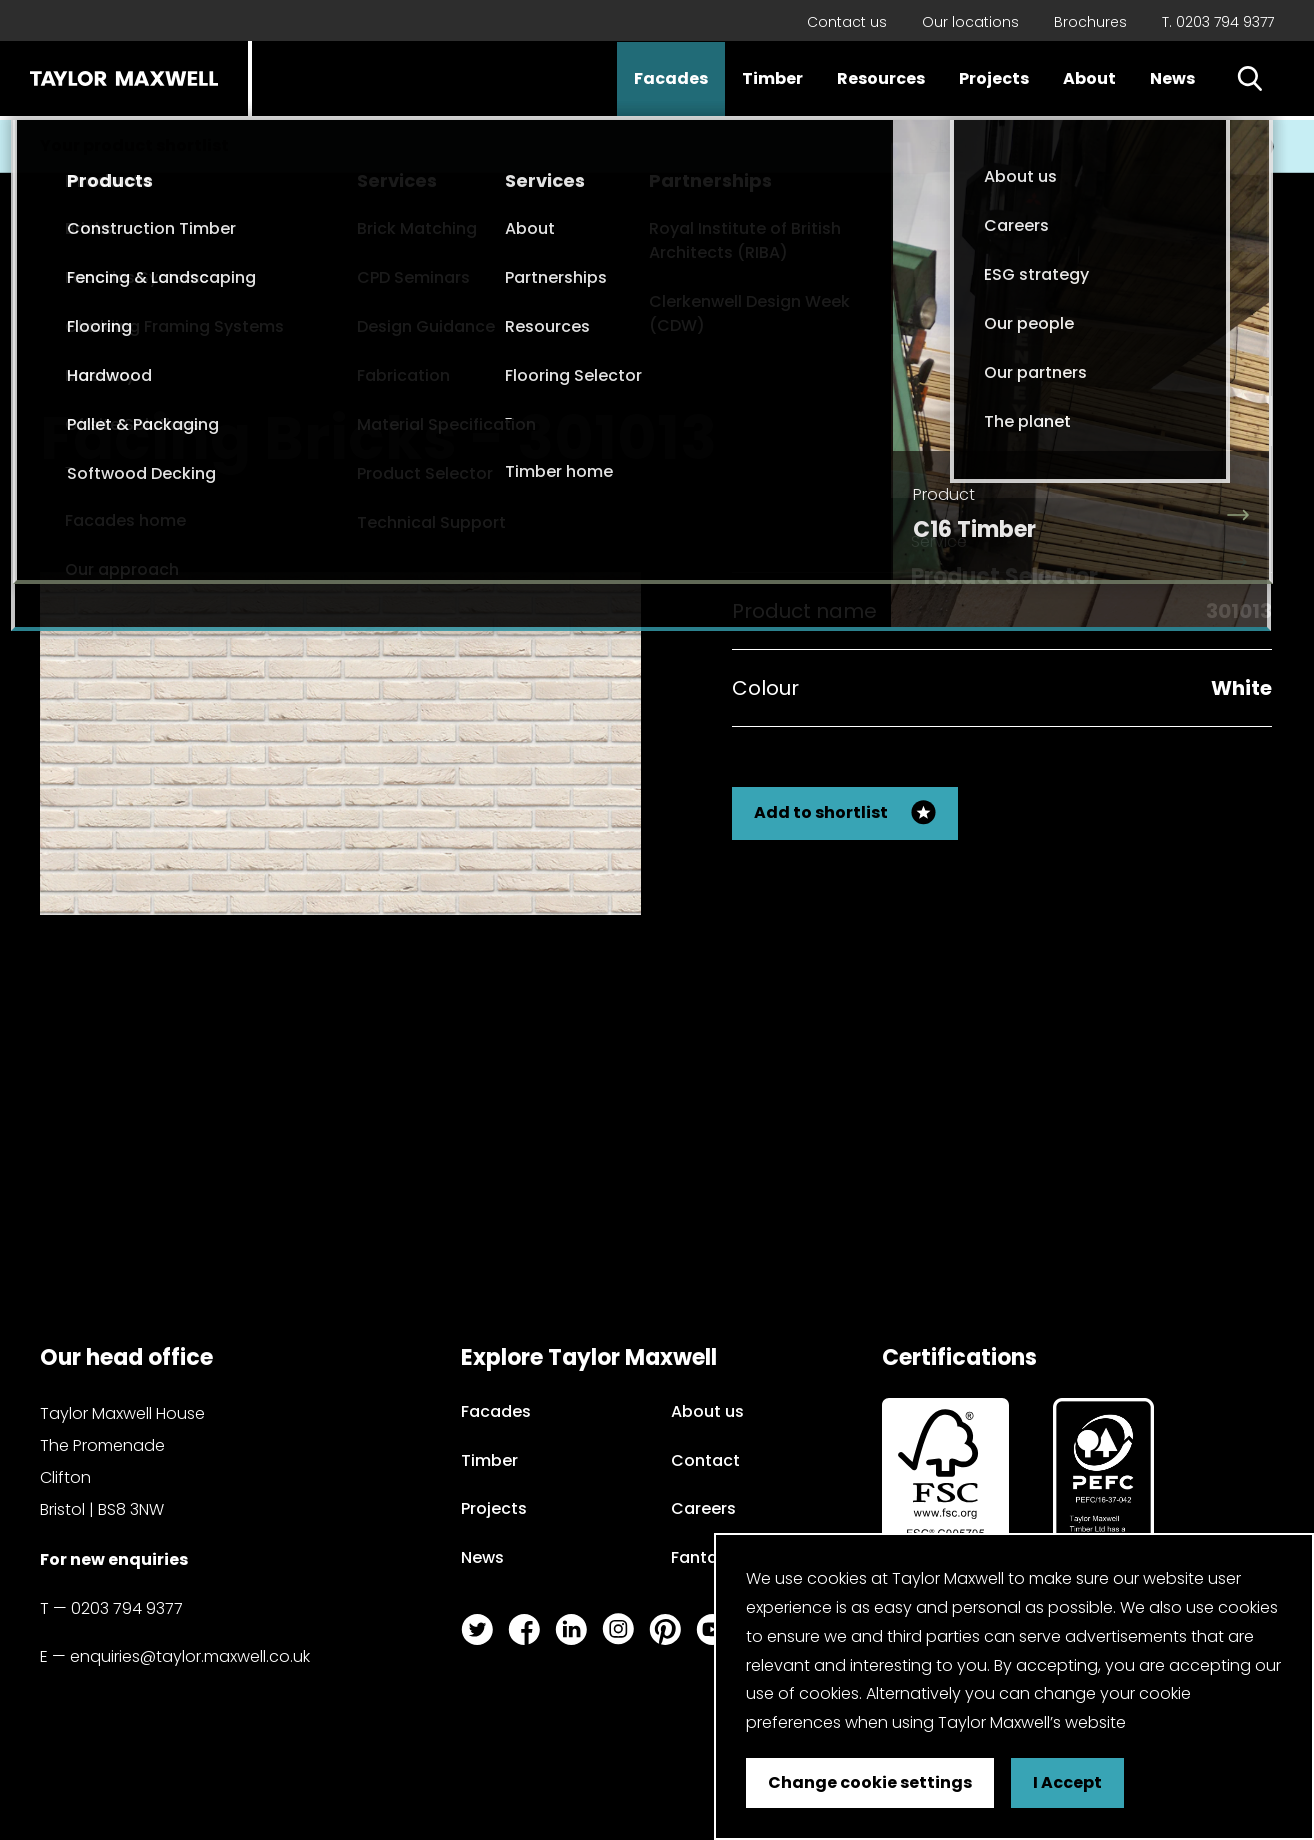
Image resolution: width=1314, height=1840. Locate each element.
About (1089, 78)
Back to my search (1171, 420)
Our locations (970, 22)
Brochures (1090, 22)
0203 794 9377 (127, 1608)
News (1172, 78)
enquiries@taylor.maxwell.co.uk (190, 1656)
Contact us (847, 22)
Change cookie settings (870, 1782)
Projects (994, 78)
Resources (881, 78)
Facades (671, 78)
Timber (772, 78)
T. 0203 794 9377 (1218, 22)
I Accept (1067, 1782)
